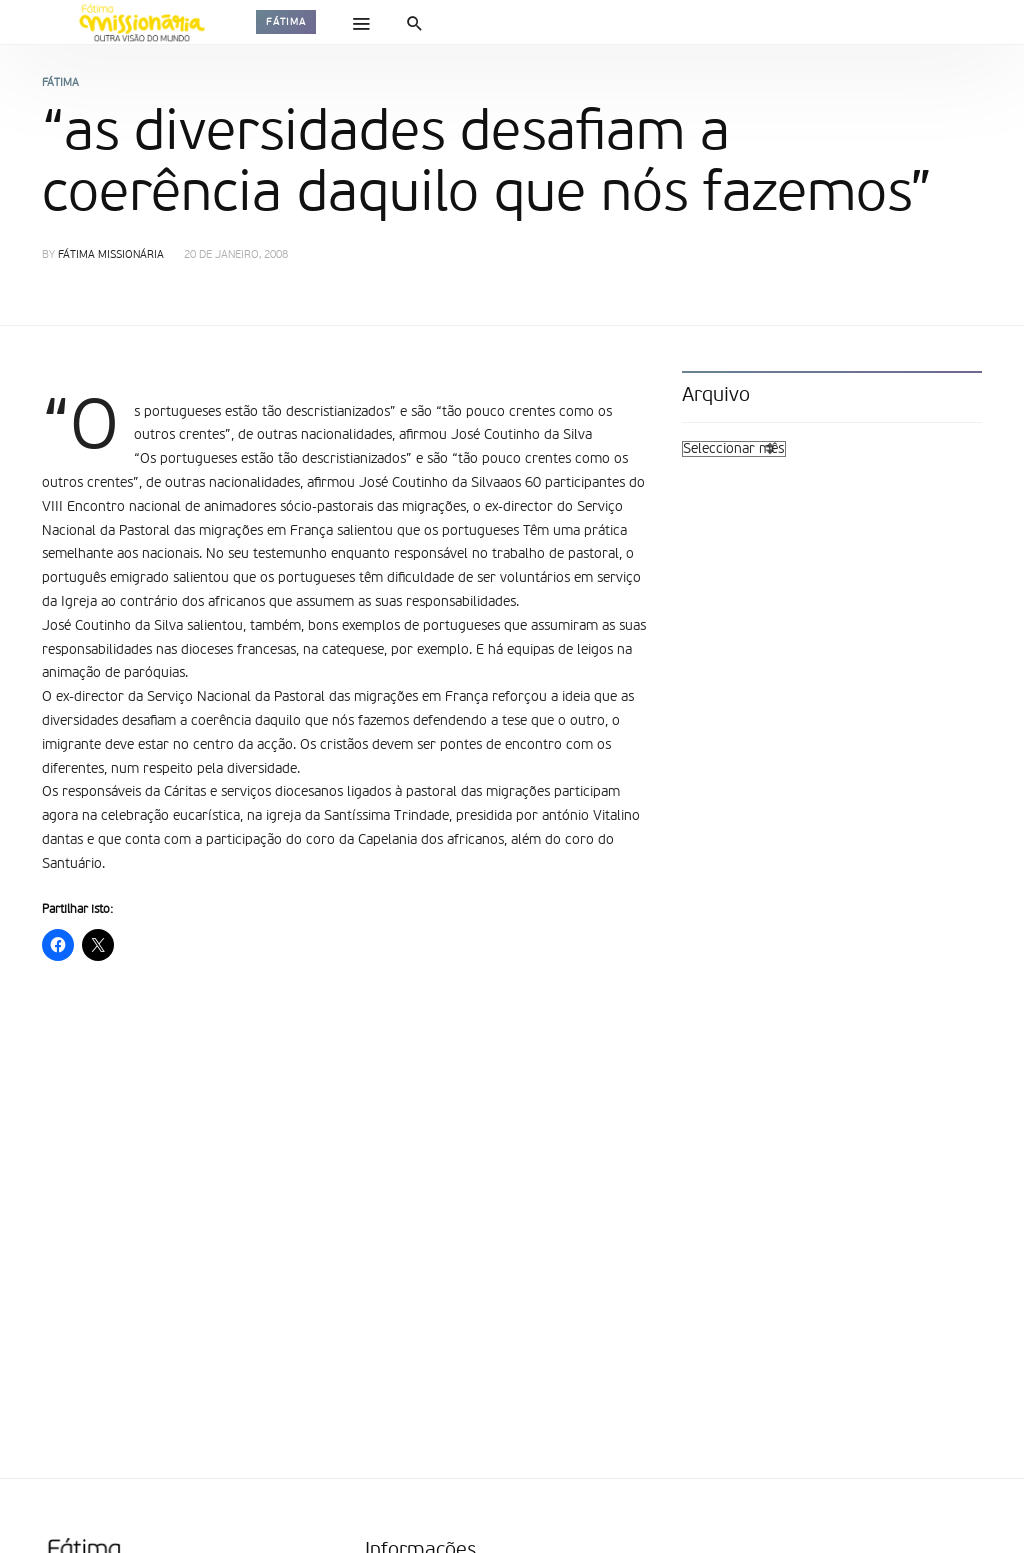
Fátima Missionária (111, 255)
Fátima (286, 22)
